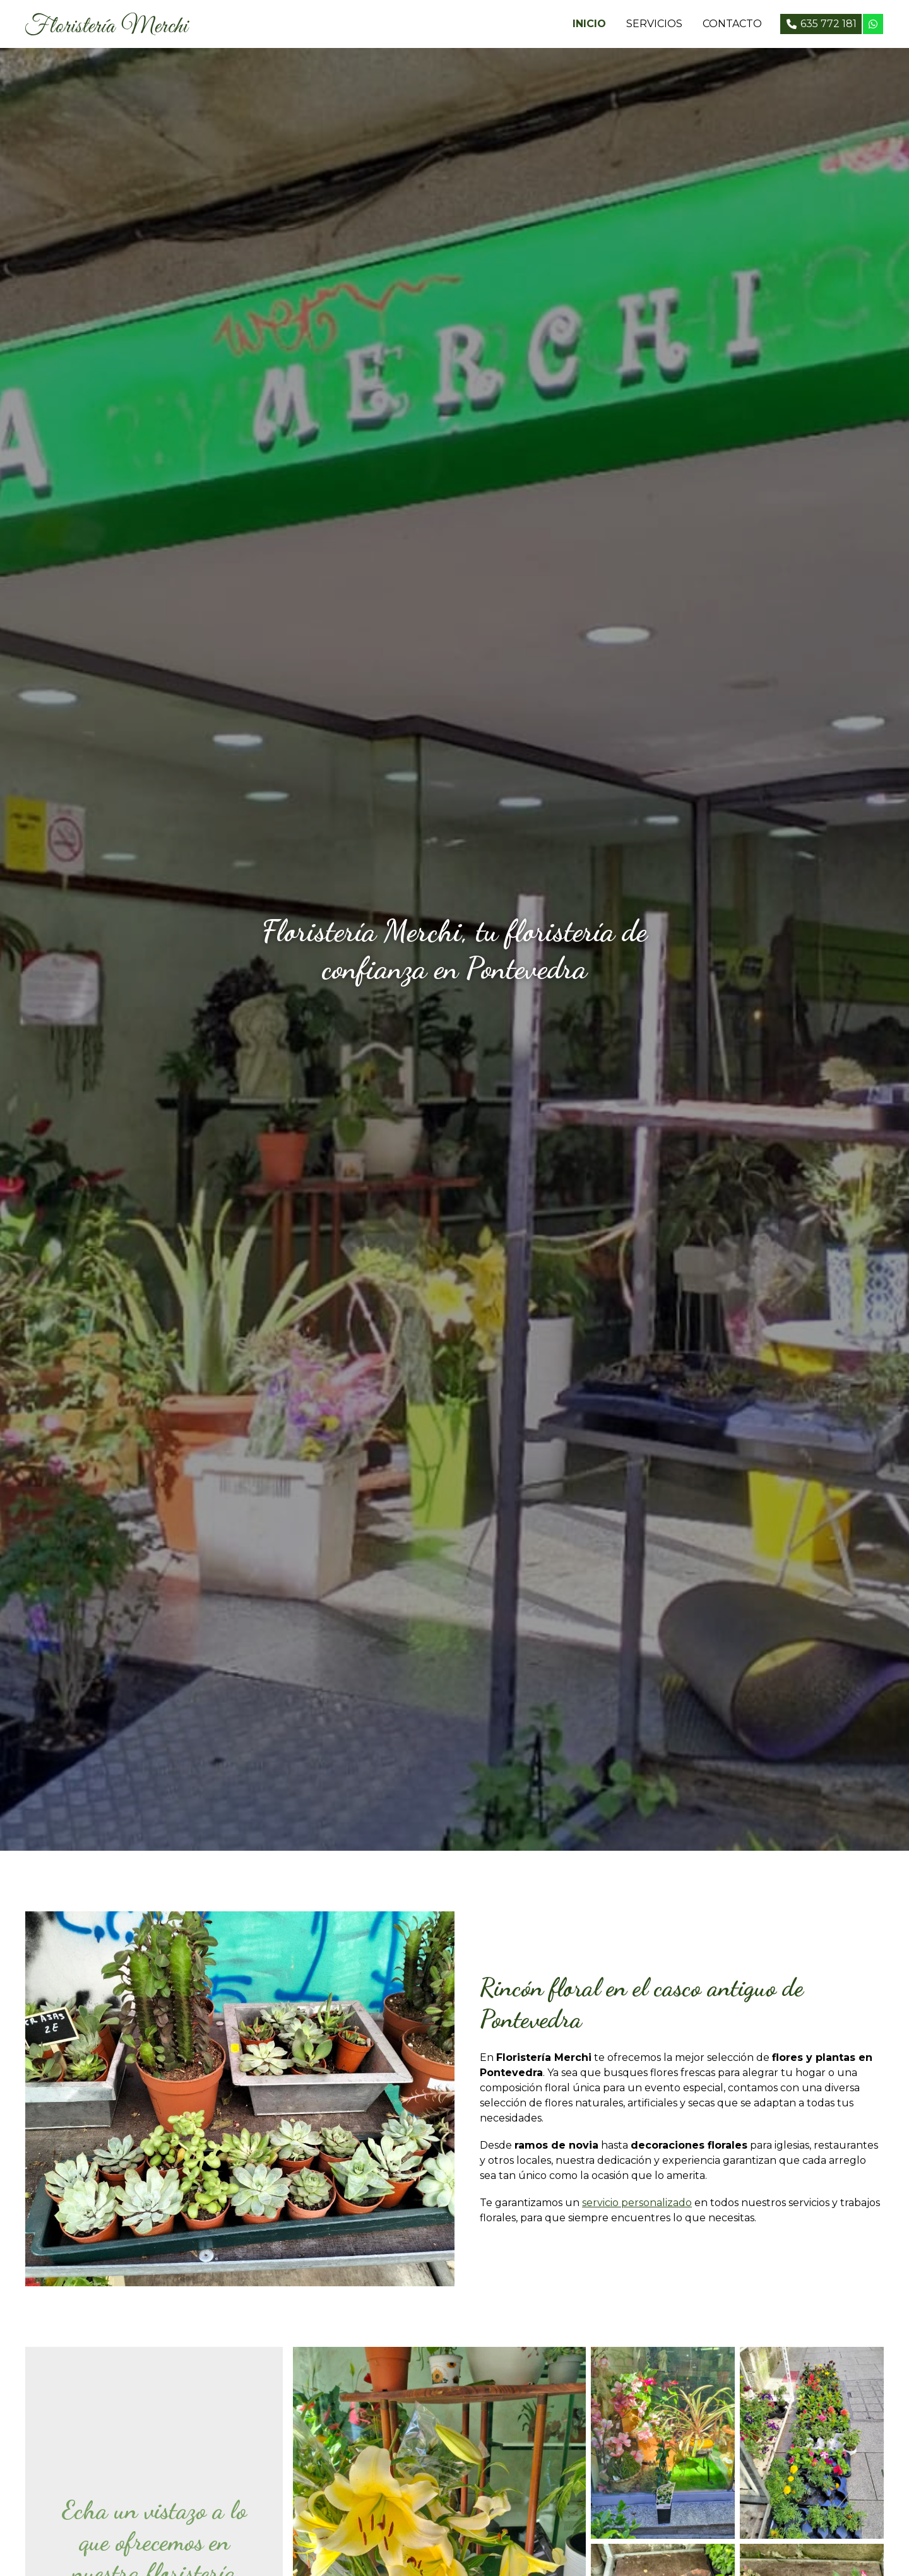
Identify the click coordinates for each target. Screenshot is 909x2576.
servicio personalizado (637, 2203)
